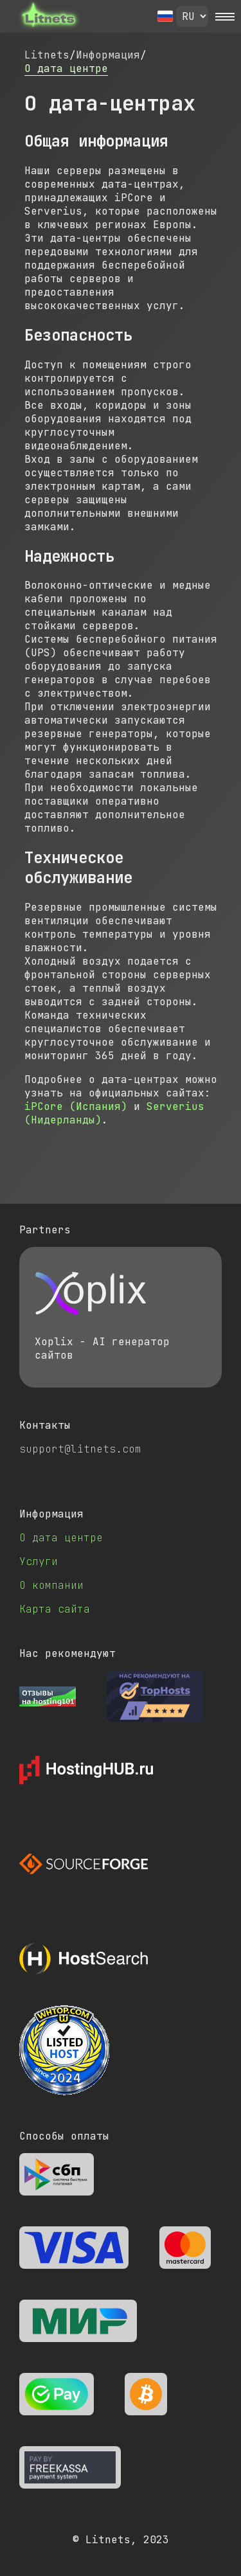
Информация (108, 55)
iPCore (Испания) (75, 1106)
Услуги (38, 1561)
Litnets (46, 55)
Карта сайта (54, 1609)
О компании (51, 1585)
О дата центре (66, 68)
